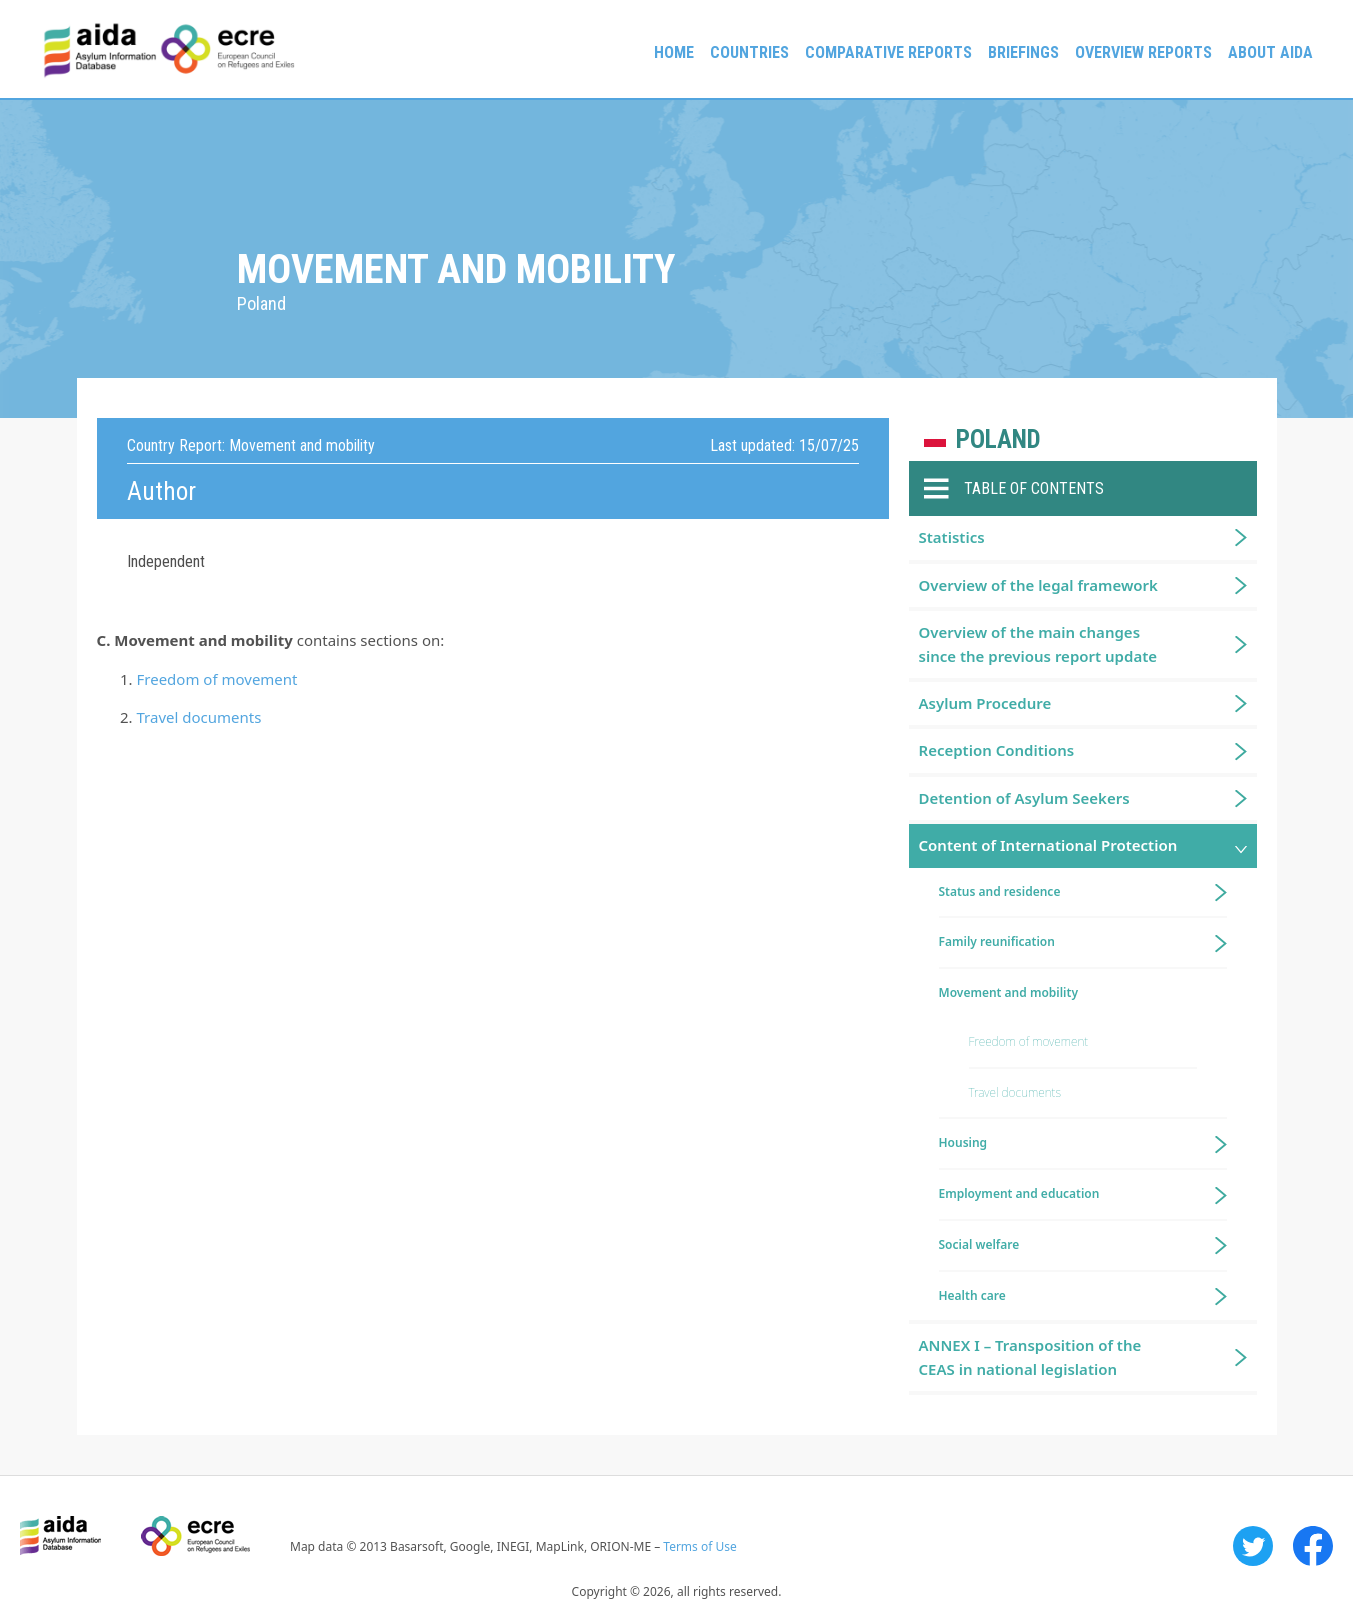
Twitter (1253, 1546)
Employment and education (1019, 1193)
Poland (998, 439)
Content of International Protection (1048, 845)
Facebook (1313, 1546)
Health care (972, 1295)
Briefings (1023, 52)
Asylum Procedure (985, 703)
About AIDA (1270, 52)
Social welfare (979, 1244)
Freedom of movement (217, 679)
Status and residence (1000, 891)
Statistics (952, 537)
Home (674, 52)
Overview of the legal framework (1038, 585)
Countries (749, 52)
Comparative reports (888, 52)
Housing (963, 1142)
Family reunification (997, 941)
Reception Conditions (997, 750)
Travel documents (199, 717)
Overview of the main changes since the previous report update (1038, 643)
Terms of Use (699, 1546)
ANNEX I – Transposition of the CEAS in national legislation (1030, 1356)
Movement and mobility (1008, 992)
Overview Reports (1143, 52)
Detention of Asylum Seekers (1024, 798)
